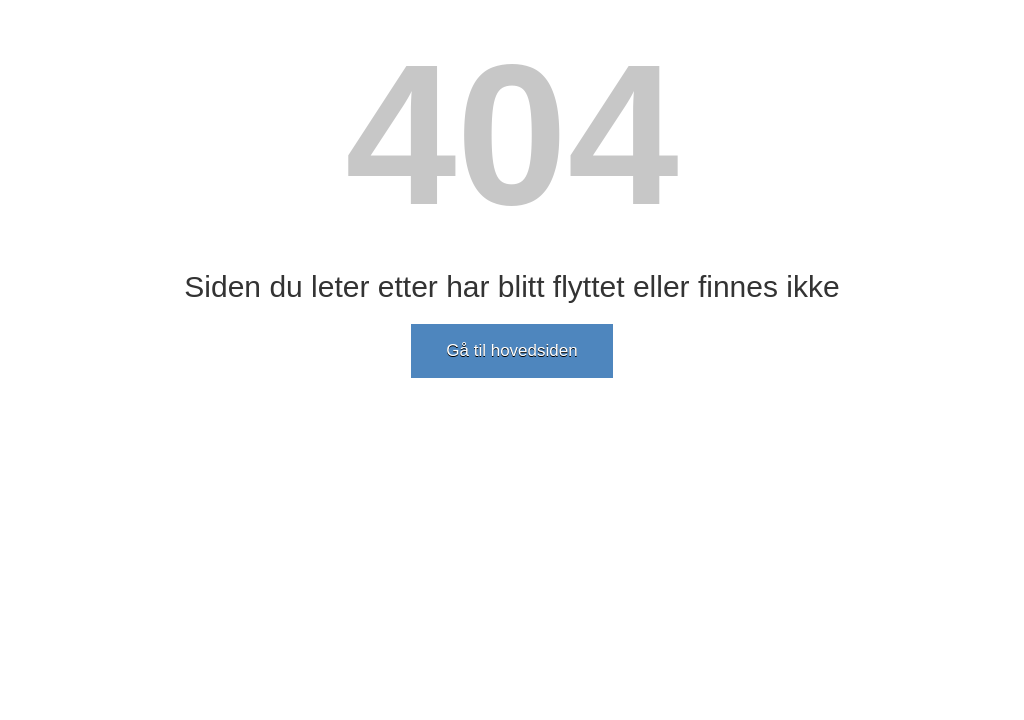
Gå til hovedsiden (511, 350)
